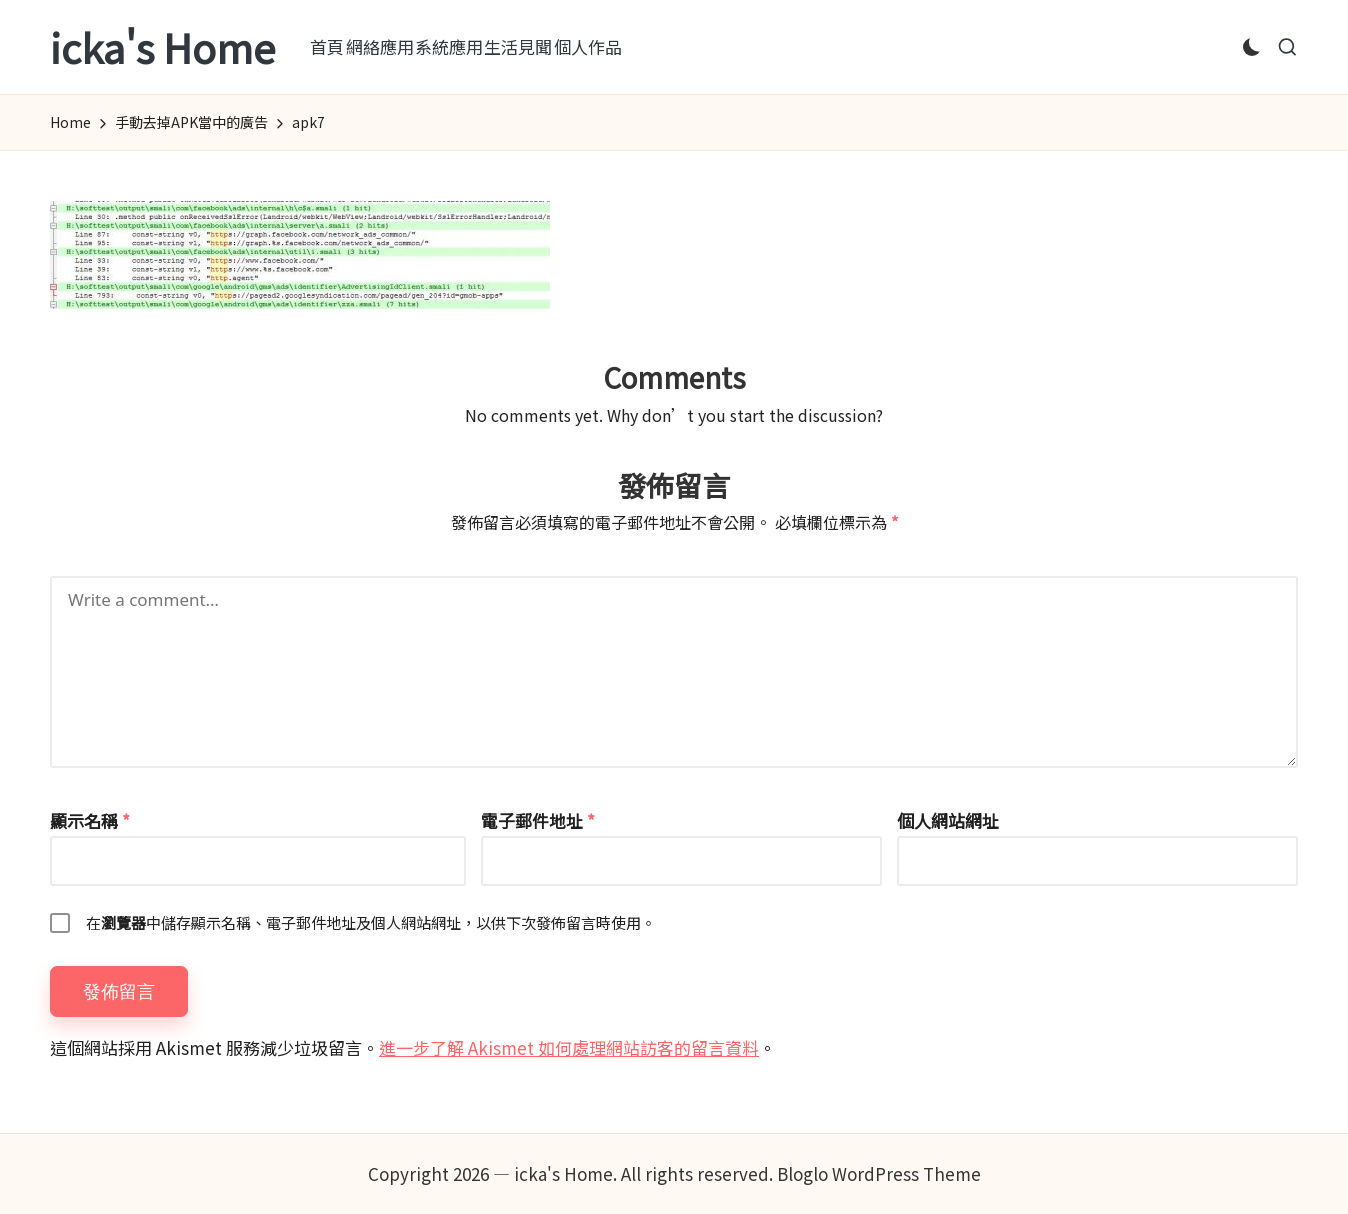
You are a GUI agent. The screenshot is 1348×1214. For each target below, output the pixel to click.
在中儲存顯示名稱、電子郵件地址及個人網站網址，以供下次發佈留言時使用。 (371, 922)
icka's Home (162, 47)
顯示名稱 (90, 820)
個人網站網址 (948, 820)
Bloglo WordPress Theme (879, 1173)
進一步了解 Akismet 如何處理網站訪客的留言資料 (569, 1047)
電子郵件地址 (538, 820)
